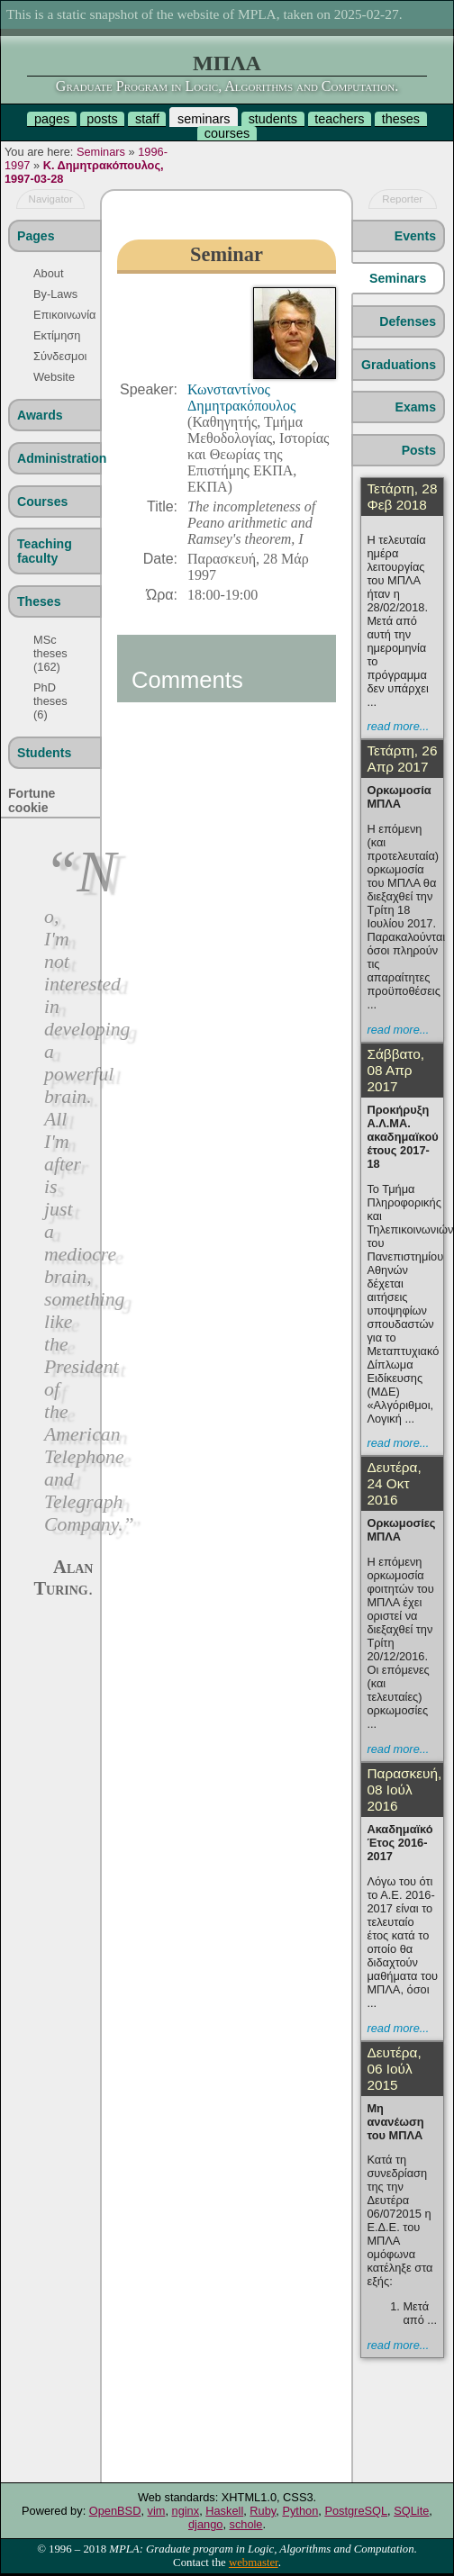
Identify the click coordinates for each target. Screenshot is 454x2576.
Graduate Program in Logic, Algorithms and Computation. (227, 86)
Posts (419, 450)
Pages (35, 236)
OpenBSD (115, 2510)
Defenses (407, 321)
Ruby (263, 2510)
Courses (42, 501)
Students (44, 753)
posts (101, 119)
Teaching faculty (44, 551)
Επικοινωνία (55, 314)
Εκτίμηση (55, 335)
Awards (40, 415)
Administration (58, 458)
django (205, 2524)
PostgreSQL (355, 2510)
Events (415, 236)
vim (157, 2510)
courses (227, 133)
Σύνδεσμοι (55, 356)
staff (147, 119)
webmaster (253, 2562)
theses (401, 119)
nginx (186, 2510)
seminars (203, 119)
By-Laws (55, 294)
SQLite (411, 2510)
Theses (39, 601)
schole (246, 2524)
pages (51, 119)
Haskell (224, 2510)
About (48, 273)
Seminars (101, 151)
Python (300, 2510)
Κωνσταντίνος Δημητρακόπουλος (241, 397)
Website (54, 377)
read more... (398, 726)
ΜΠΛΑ (227, 63)
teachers (339, 119)
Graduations (398, 364)
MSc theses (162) (50, 653)
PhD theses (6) (50, 701)
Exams (415, 407)
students (273, 119)
